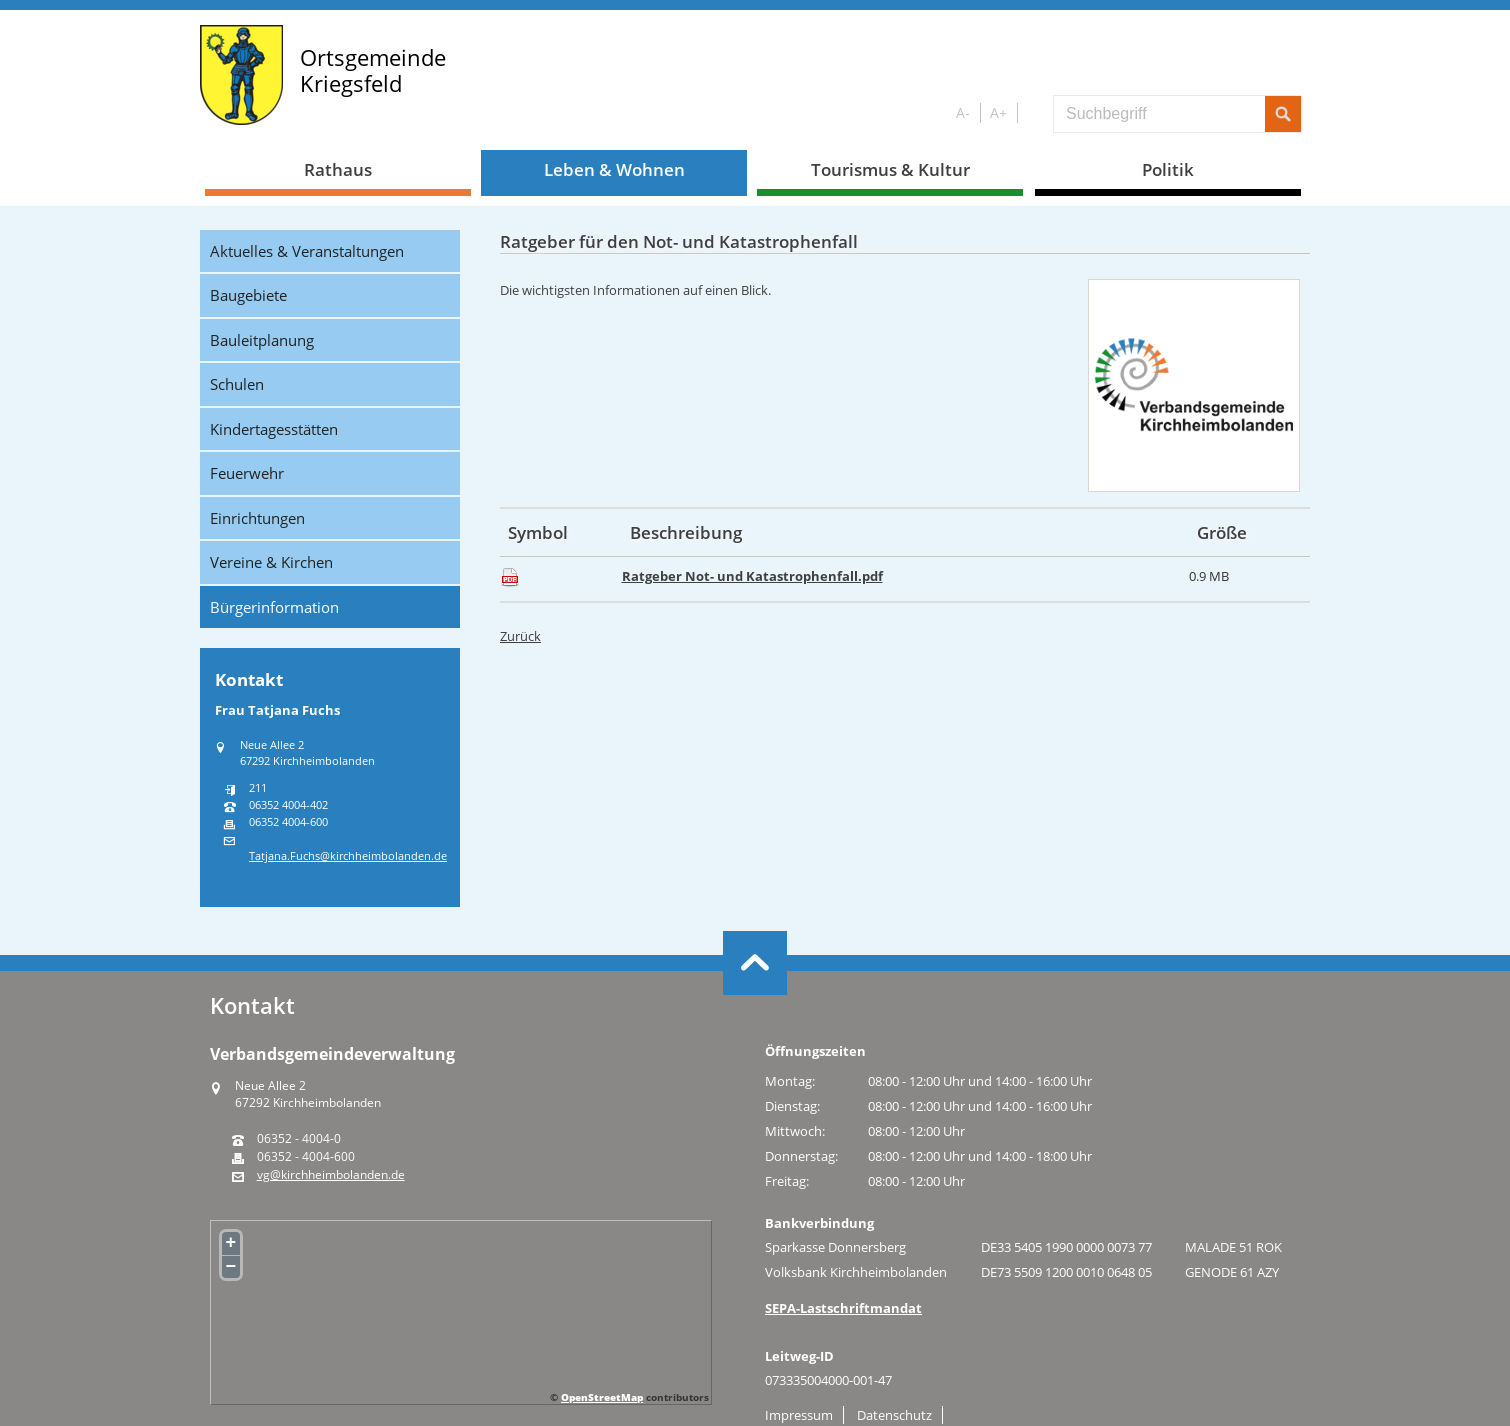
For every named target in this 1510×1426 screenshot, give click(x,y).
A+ (998, 112)
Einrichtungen (257, 518)
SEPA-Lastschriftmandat (843, 1308)
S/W (1031, 113)
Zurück (520, 636)
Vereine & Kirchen (271, 562)
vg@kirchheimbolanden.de (331, 1175)
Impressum (799, 1415)
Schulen (237, 384)
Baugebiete (248, 295)
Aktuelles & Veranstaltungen (307, 251)
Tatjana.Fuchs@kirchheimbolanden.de (348, 855)
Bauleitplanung (262, 340)
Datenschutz (894, 1415)
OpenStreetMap (602, 1397)
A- (963, 112)
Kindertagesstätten (274, 429)
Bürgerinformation (274, 607)
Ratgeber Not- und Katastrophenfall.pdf (752, 576)
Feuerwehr (247, 473)
